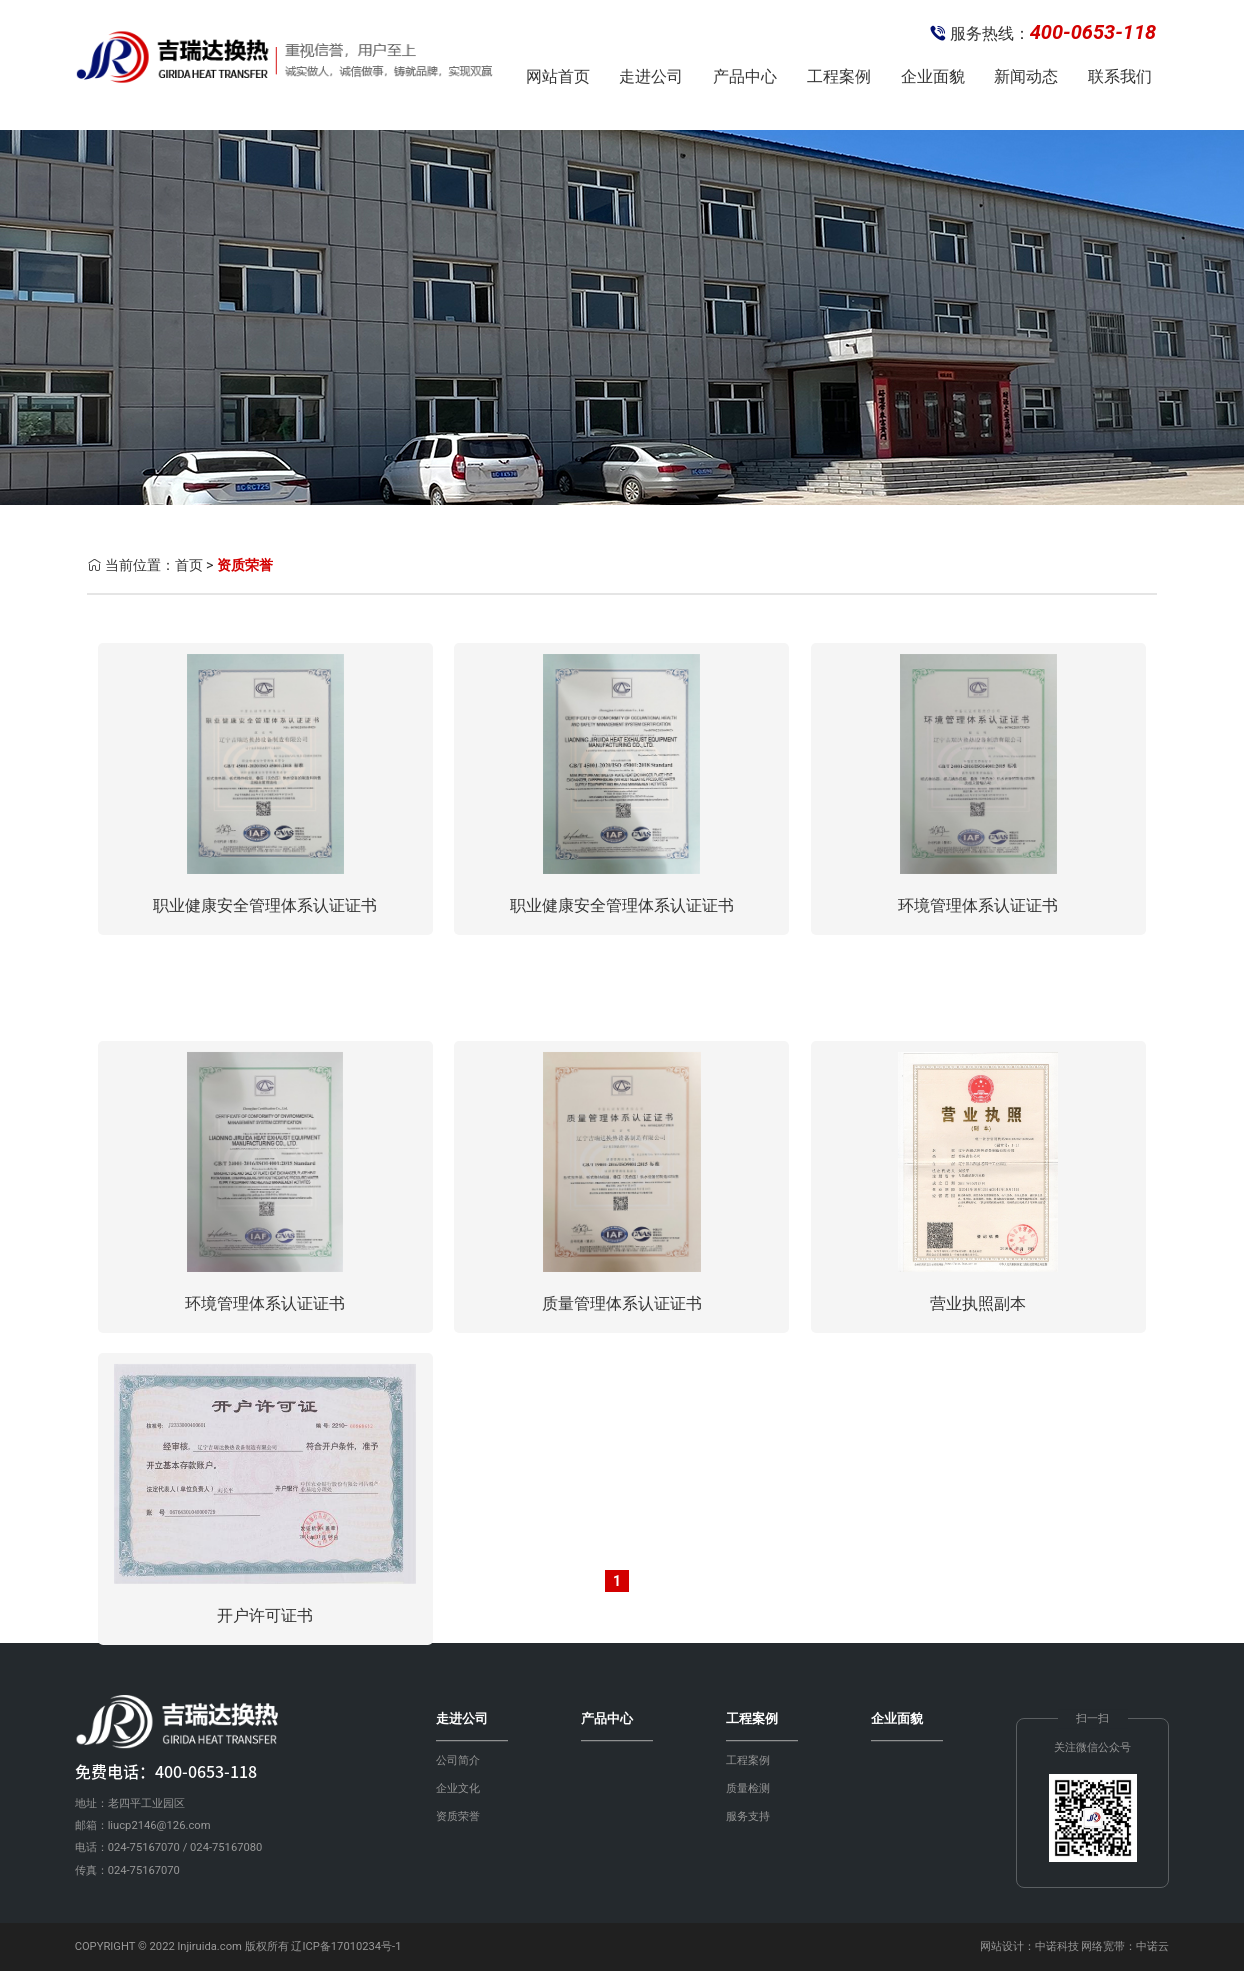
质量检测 (748, 1788)
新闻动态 (1026, 76)
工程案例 (839, 76)
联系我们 (1120, 76)
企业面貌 (933, 76)
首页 (189, 565)
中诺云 (1152, 1946)
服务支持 (748, 1816)
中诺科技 (1057, 1946)
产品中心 (745, 76)
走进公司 (651, 76)
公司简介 (458, 1760)
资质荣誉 (245, 565)
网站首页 (558, 76)
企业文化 (458, 1788)
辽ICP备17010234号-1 (346, 1946)
